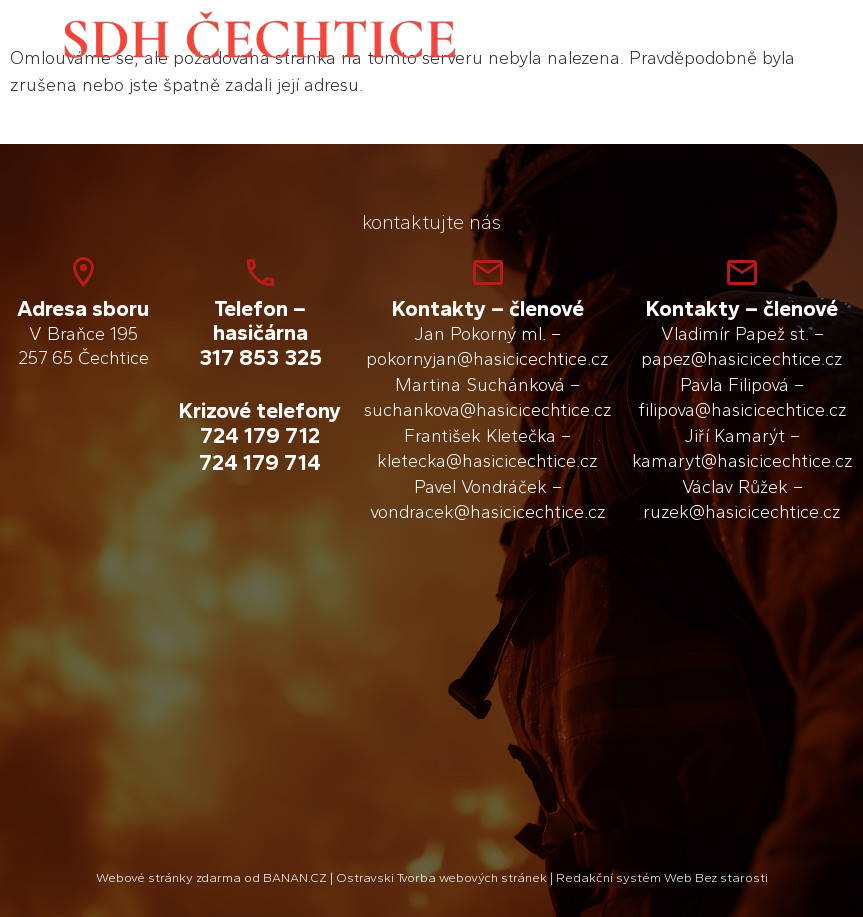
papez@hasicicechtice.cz (742, 359)
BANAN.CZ (295, 877)
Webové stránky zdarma (168, 877)
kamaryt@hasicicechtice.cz (742, 461)
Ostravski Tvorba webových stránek (441, 877)
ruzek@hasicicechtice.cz (742, 512)
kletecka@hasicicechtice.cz (487, 461)
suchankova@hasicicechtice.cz (488, 410)
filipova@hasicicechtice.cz (742, 410)
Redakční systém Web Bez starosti (662, 877)
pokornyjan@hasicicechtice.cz (487, 359)
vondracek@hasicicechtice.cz (488, 512)
